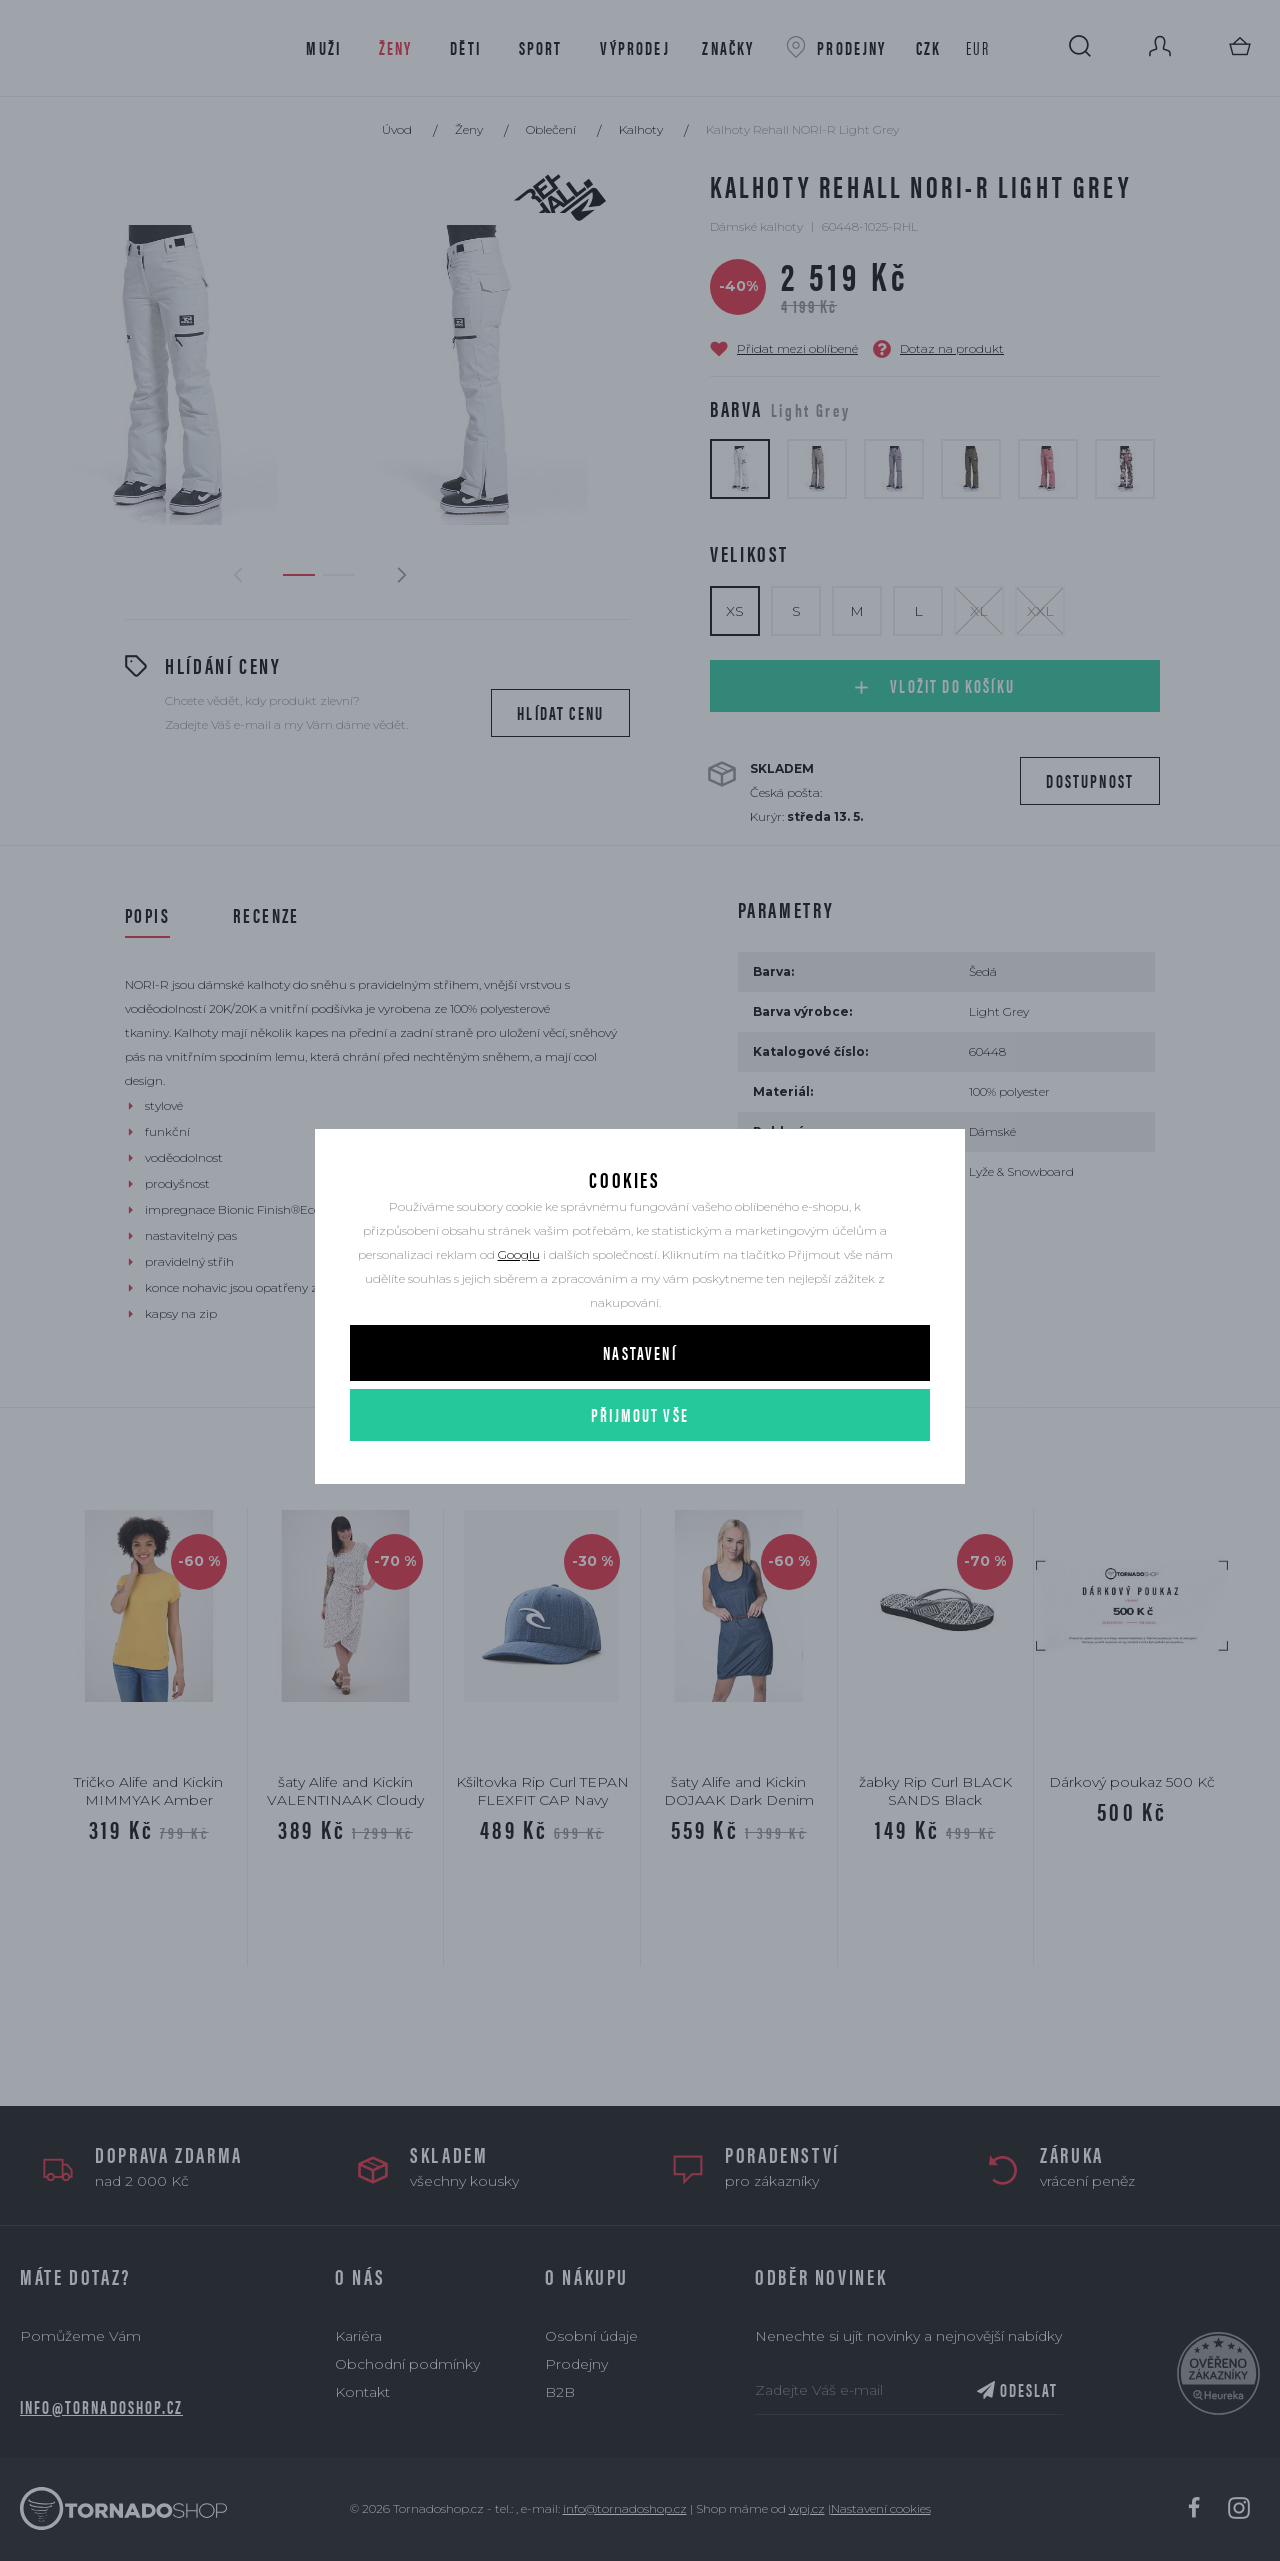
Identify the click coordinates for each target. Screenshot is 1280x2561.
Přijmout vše (640, 1463)
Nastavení (639, 1401)
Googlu (519, 1303)
